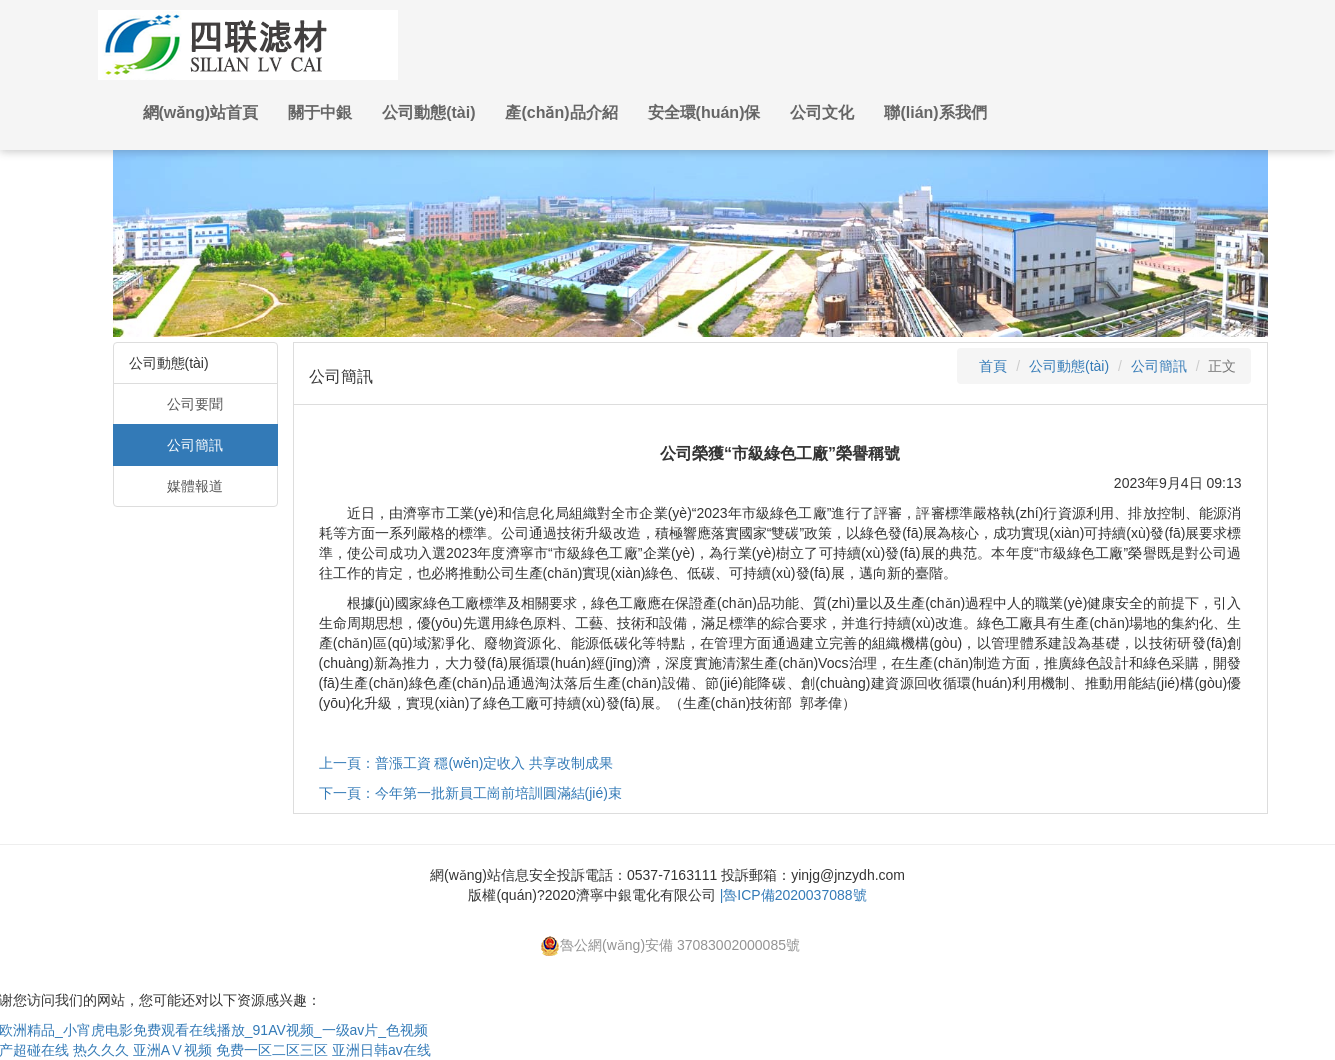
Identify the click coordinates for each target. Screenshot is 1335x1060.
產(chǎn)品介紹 (561, 112)
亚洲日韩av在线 (381, 1050)
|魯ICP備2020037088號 (793, 895)
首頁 (993, 366)
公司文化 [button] (822, 112)
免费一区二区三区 (272, 1050)
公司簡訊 (195, 445)
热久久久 (101, 1050)
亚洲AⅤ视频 (172, 1050)
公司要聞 (195, 404)
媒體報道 (195, 486)
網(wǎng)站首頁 (201, 112)
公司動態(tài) (1069, 366)
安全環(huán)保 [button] (704, 112)
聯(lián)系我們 (935, 112)
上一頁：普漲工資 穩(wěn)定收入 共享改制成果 (466, 763)
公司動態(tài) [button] (428, 112)
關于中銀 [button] (320, 112)
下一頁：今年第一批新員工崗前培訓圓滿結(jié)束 (470, 793)
